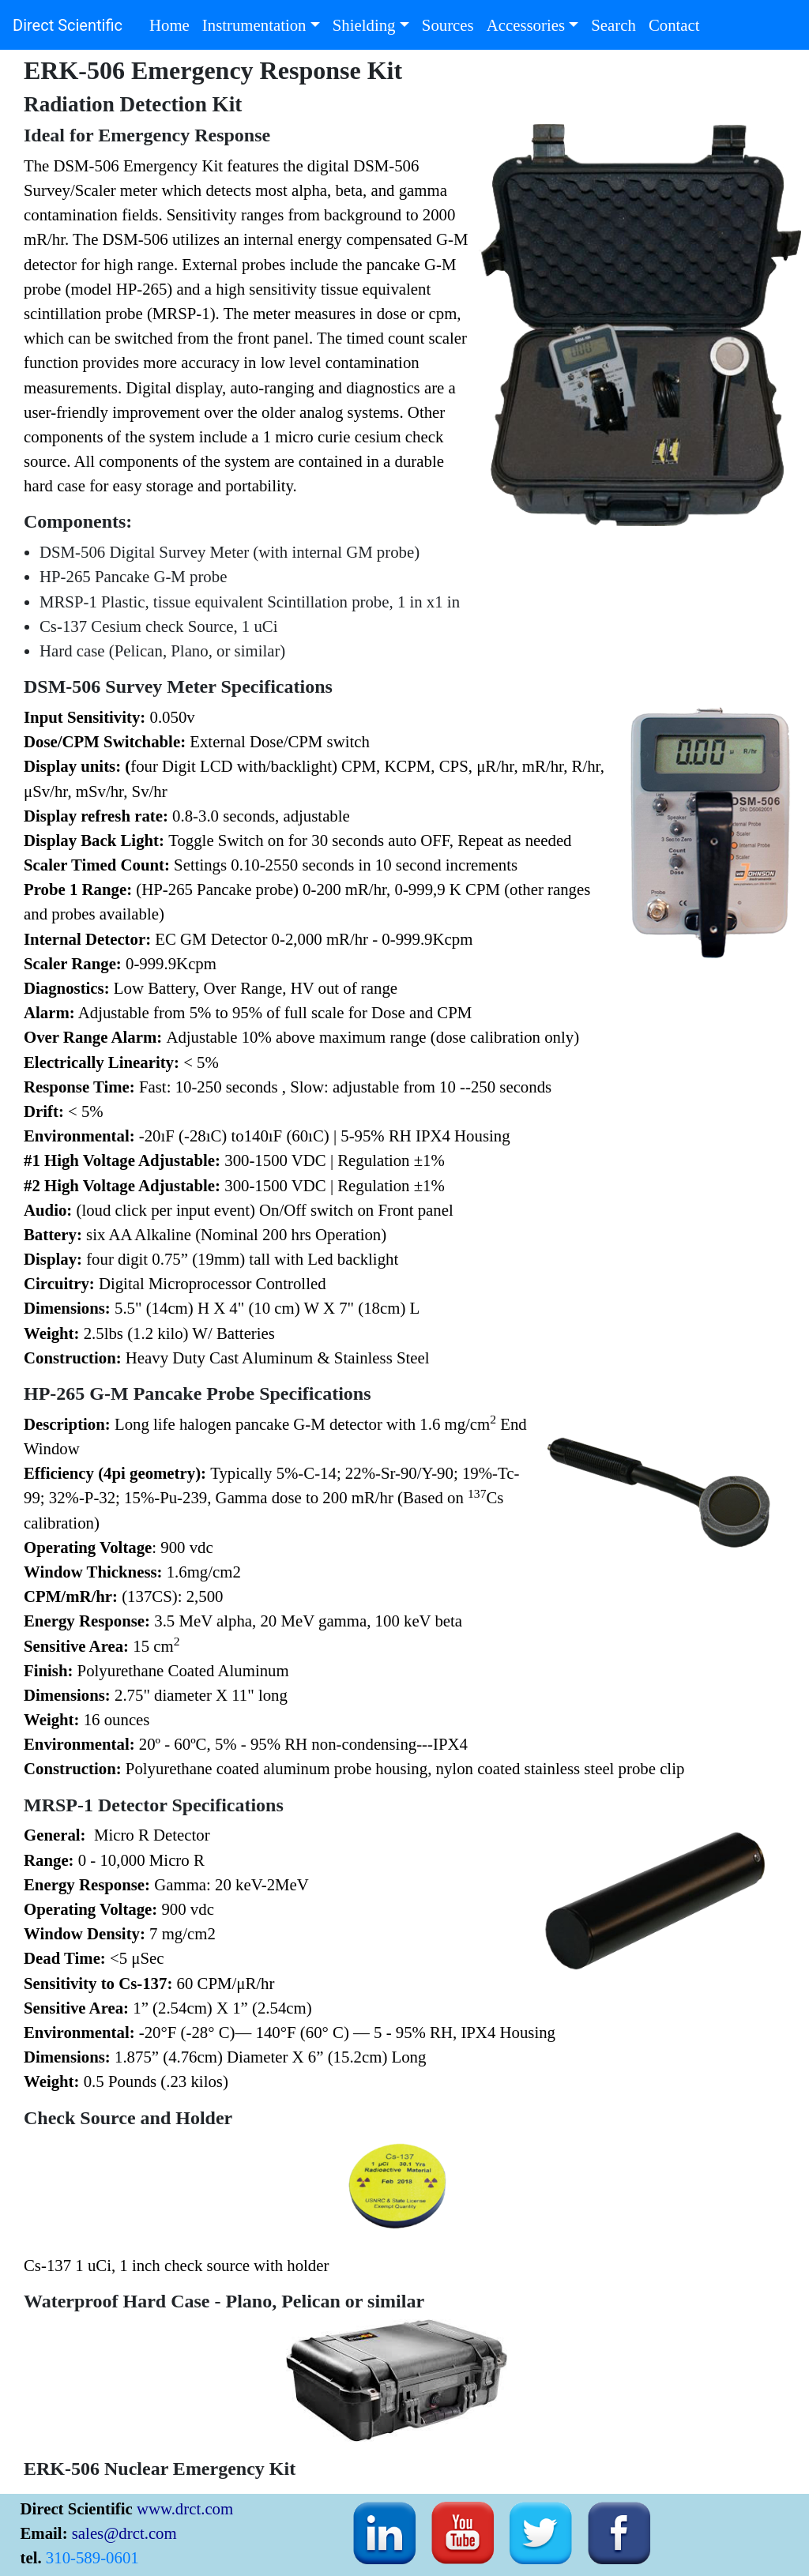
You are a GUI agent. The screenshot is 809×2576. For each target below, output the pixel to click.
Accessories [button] (526, 25)
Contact (677, 23)
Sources (451, 23)
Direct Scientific (67, 25)
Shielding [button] (364, 25)
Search (616, 23)
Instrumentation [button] (254, 25)
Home (172, 23)
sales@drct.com (124, 2532)
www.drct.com (185, 2508)
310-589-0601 (92, 2557)
